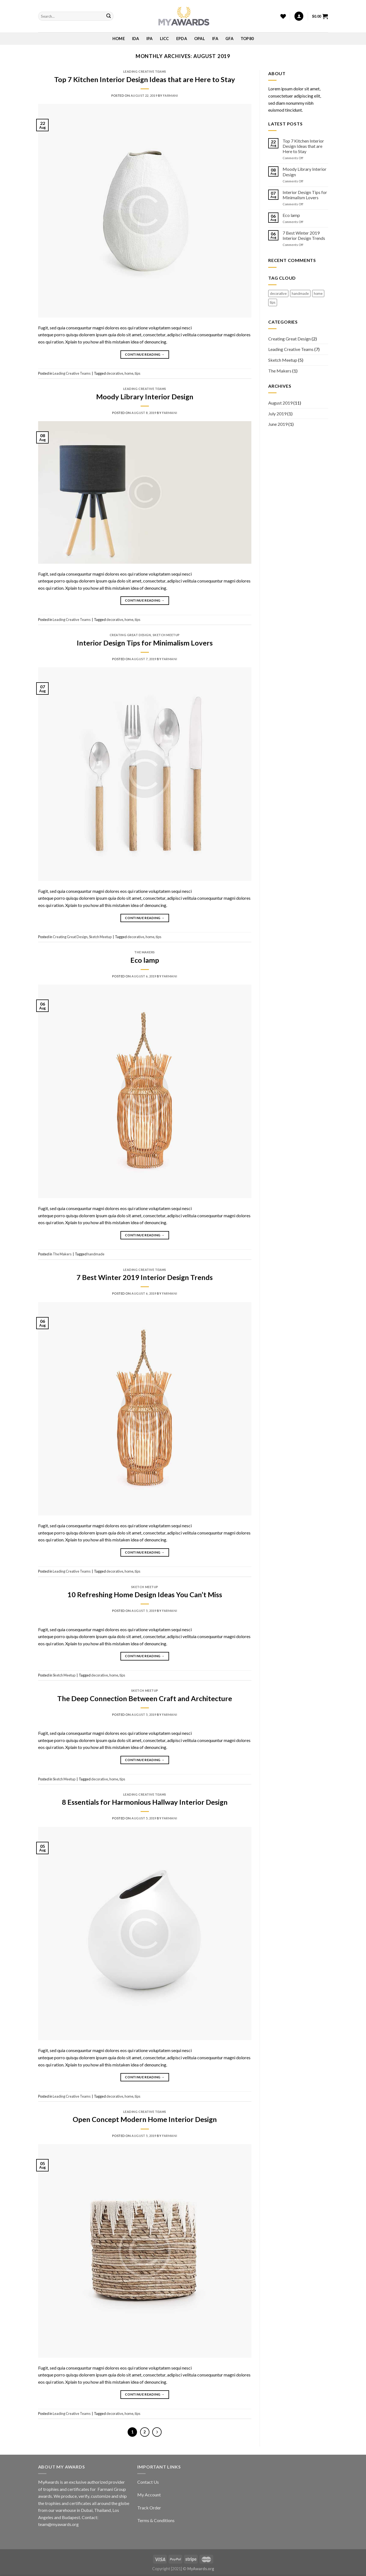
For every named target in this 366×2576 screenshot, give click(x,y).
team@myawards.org (58, 2524)
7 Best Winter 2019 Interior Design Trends (145, 1277)
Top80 (247, 38)
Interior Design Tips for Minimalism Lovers (145, 643)
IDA (135, 38)
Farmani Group (112, 2489)
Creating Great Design (130, 635)
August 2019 (280, 402)
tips (137, 373)
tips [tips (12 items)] (272, 302)
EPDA (181, 38)
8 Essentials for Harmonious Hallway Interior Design (145, 1802)
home (129, 373)
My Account (149, 2494)
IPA (149, 38)
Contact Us (148, 2482)
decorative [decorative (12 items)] (278, 293)
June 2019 (278, 424)
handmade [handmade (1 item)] (300, 293)
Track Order (149, 2507)
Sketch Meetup (166, 635)
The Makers (144, 952)
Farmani (170, 95)
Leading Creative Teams (144, 71)
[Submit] (108, 16)
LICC (164, 38)
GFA (229, 38)
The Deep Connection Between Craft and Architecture (144, 1698)
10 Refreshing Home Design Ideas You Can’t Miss (144, 1594)
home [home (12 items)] (318, 293)
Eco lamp (144, 960)
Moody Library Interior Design (144, 396)
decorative (114, 373)
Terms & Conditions (156, 2520)
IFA (215, 38)
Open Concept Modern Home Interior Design (145, 2119)
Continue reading (145, 354)
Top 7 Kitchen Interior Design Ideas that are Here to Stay (144, 79)
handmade (95, 1254)
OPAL (199, 38)
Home (118, 38)
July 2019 (277, 413)
